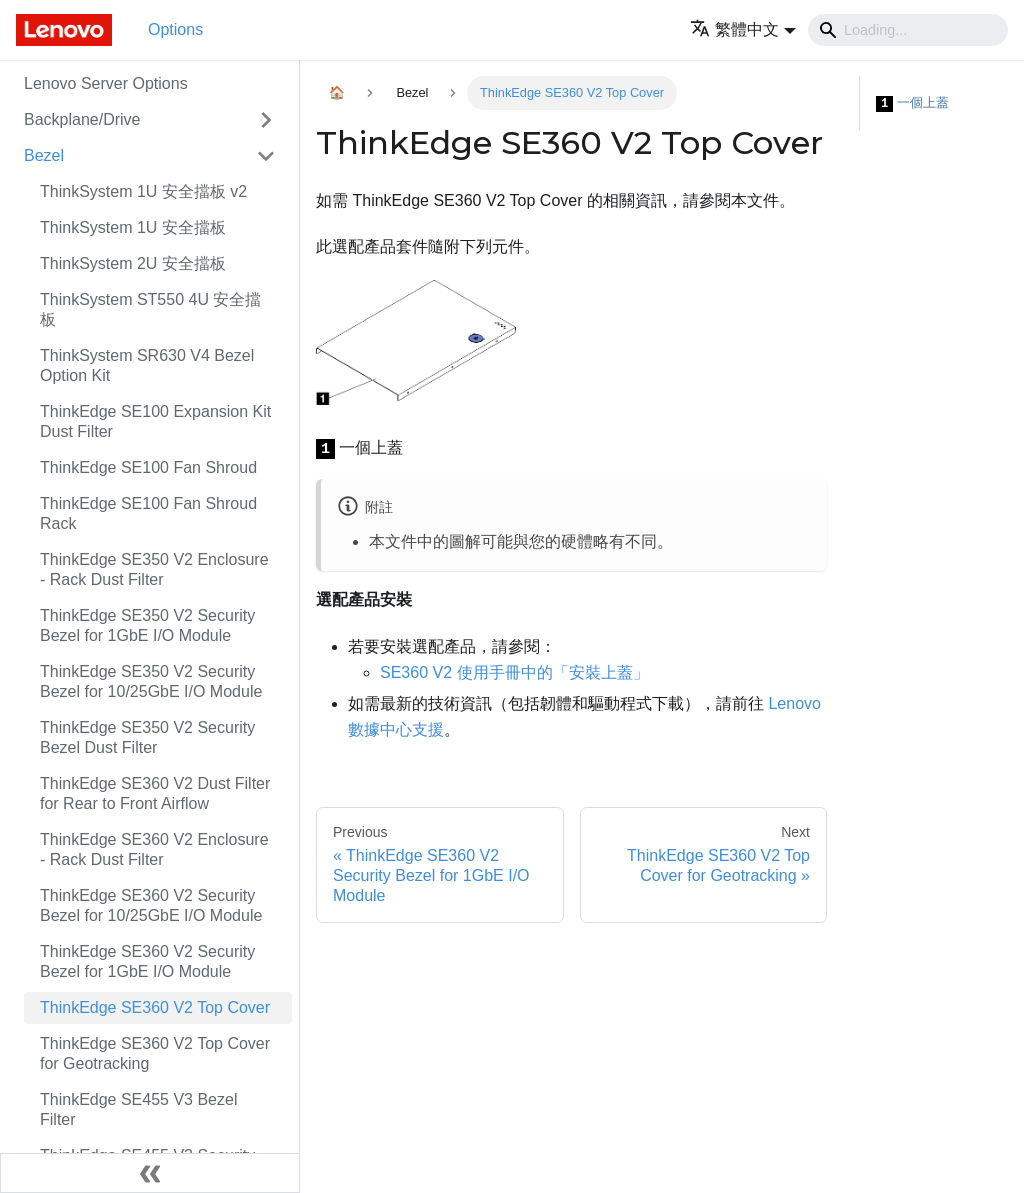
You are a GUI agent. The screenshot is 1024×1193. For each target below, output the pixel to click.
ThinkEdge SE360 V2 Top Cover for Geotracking (155, 1053)
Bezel (44, 155)
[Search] (908, 30)
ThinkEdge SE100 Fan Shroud (148, 467)
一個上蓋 (912, 103)
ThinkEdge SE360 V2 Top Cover (155, 1007)
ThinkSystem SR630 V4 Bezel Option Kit (147, 365)
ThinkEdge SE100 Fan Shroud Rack (148, 513)
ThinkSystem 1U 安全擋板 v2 (143, 191)
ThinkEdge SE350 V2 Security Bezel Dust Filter (147, 737)
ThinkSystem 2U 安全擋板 (133, 263)
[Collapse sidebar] (150, 1173)
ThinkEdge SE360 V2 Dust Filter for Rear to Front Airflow (155, 793)
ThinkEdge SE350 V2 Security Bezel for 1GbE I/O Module (147, 625)
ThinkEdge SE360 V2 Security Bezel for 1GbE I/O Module (147, 961)
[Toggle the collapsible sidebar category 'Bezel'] (266, 156)
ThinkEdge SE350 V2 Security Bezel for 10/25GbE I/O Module (151, 681)
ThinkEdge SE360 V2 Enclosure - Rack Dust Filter (154, 849)
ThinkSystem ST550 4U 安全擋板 (150, 309)
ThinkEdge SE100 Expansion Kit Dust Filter (155, 421)
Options (175, 29)
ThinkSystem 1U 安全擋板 (133, 227)
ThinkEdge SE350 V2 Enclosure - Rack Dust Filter (154, 569)
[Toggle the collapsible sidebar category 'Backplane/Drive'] (266, 120)
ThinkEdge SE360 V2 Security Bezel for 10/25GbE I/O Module (151, 905)
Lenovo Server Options (106, 83)
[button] (743, 29)
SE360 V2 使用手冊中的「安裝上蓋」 (514, 672)
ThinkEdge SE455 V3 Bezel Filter (138, 1109)
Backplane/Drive (82, 119)
